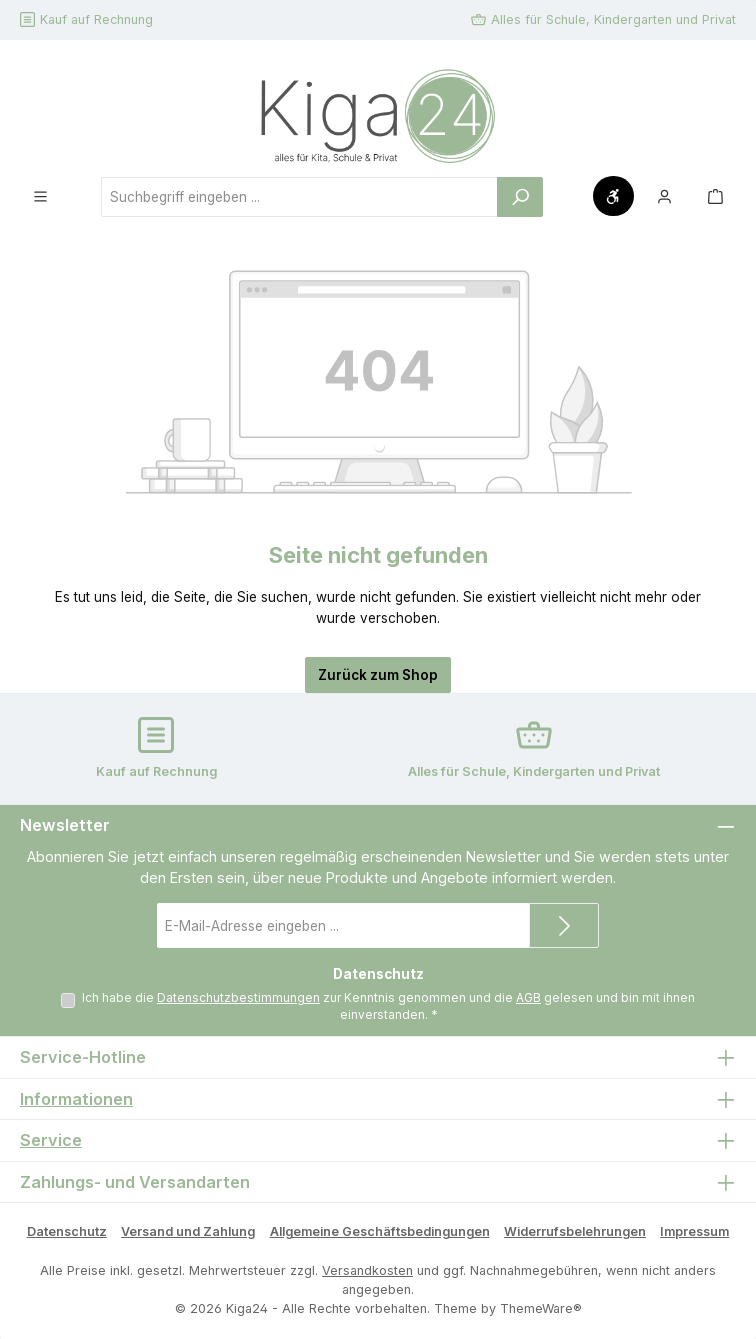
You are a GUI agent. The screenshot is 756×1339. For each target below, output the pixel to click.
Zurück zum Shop (378, 675)
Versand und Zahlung (188, 1231)
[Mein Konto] (664, 196)
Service (51, 1140)
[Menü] (40, 196)
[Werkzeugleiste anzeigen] (613, 196)
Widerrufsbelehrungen (575, 1231)
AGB (528, 998)
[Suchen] (520, 197)
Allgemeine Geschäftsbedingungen (380, 1231)
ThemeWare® (541, 1308)
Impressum (694, 1231)
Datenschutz (67, 1231)
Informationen (76, 1099)
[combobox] (299, 197)
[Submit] (564, 925)
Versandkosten (367, 1270)
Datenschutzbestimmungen (238, 998)
